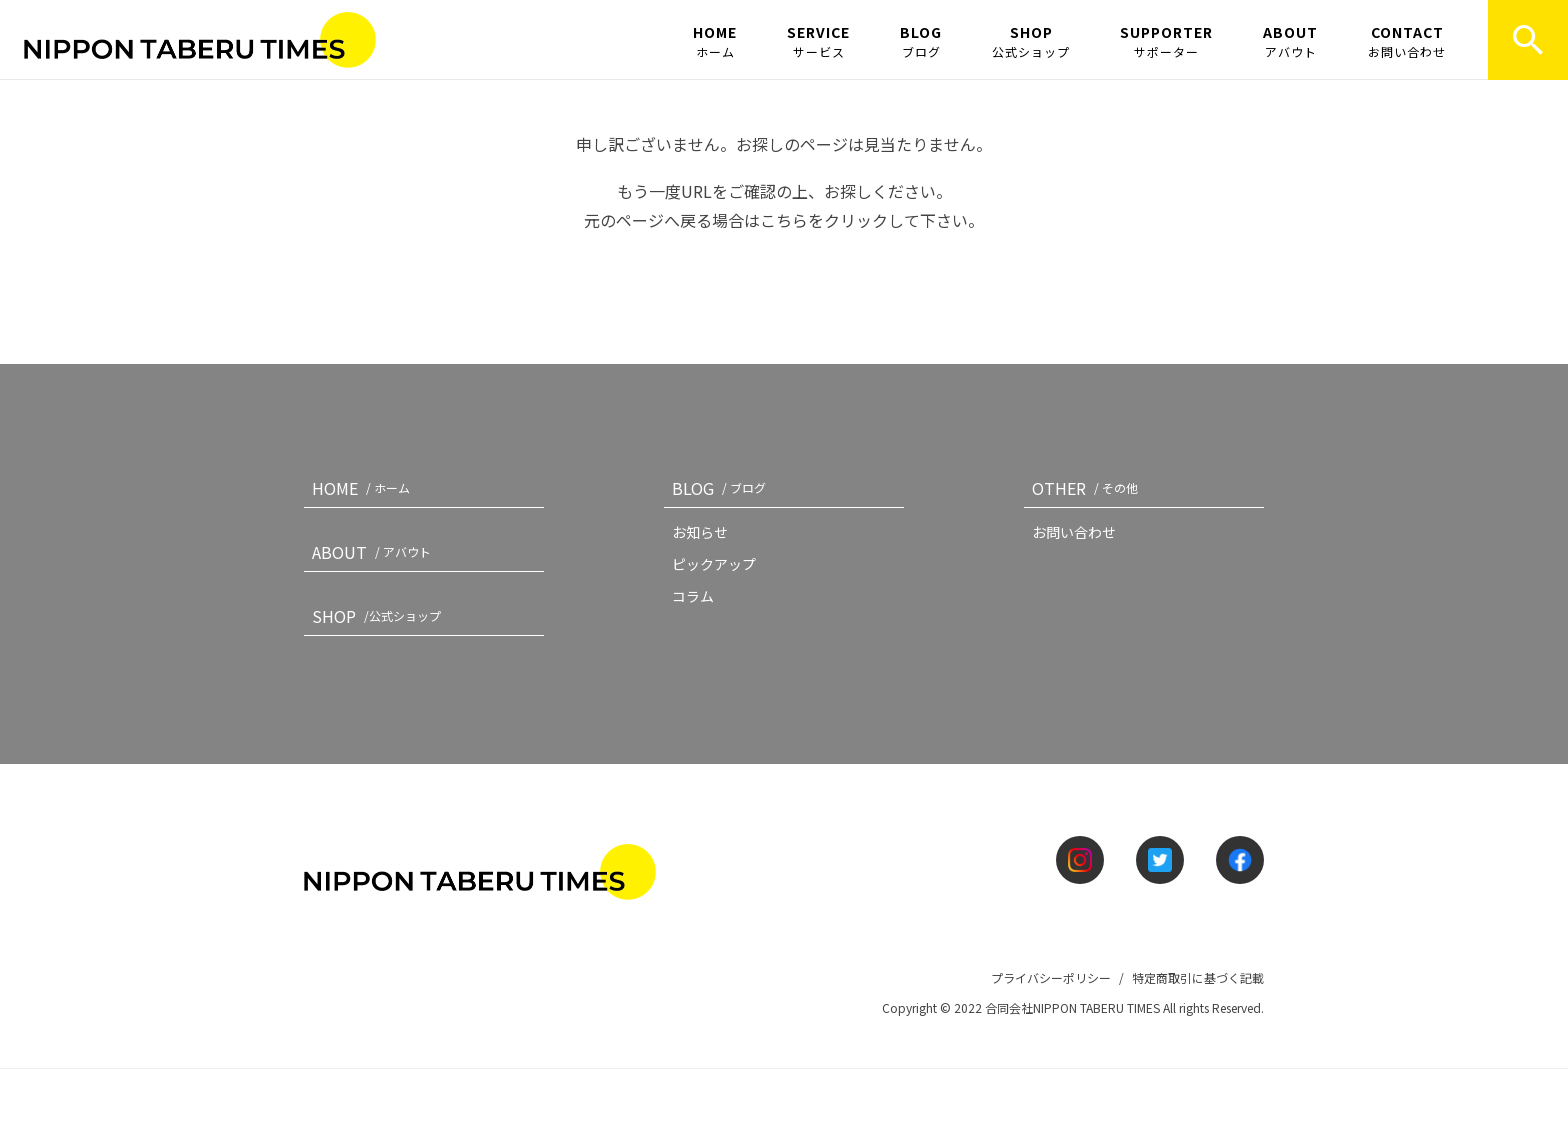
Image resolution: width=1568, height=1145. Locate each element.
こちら (784, 220)
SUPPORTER (1166, 41)
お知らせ (700, 532)
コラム (693, 596)
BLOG (921, 41)
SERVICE (818, 41)
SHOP (1031, 41)
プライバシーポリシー (1051, 977)
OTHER (1089, 488)
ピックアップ (714, 564)
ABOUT (1290, 41)
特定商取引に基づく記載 (1198, 977)
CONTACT (1407, 41)
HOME (715, 41)
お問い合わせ (1074, 532)
